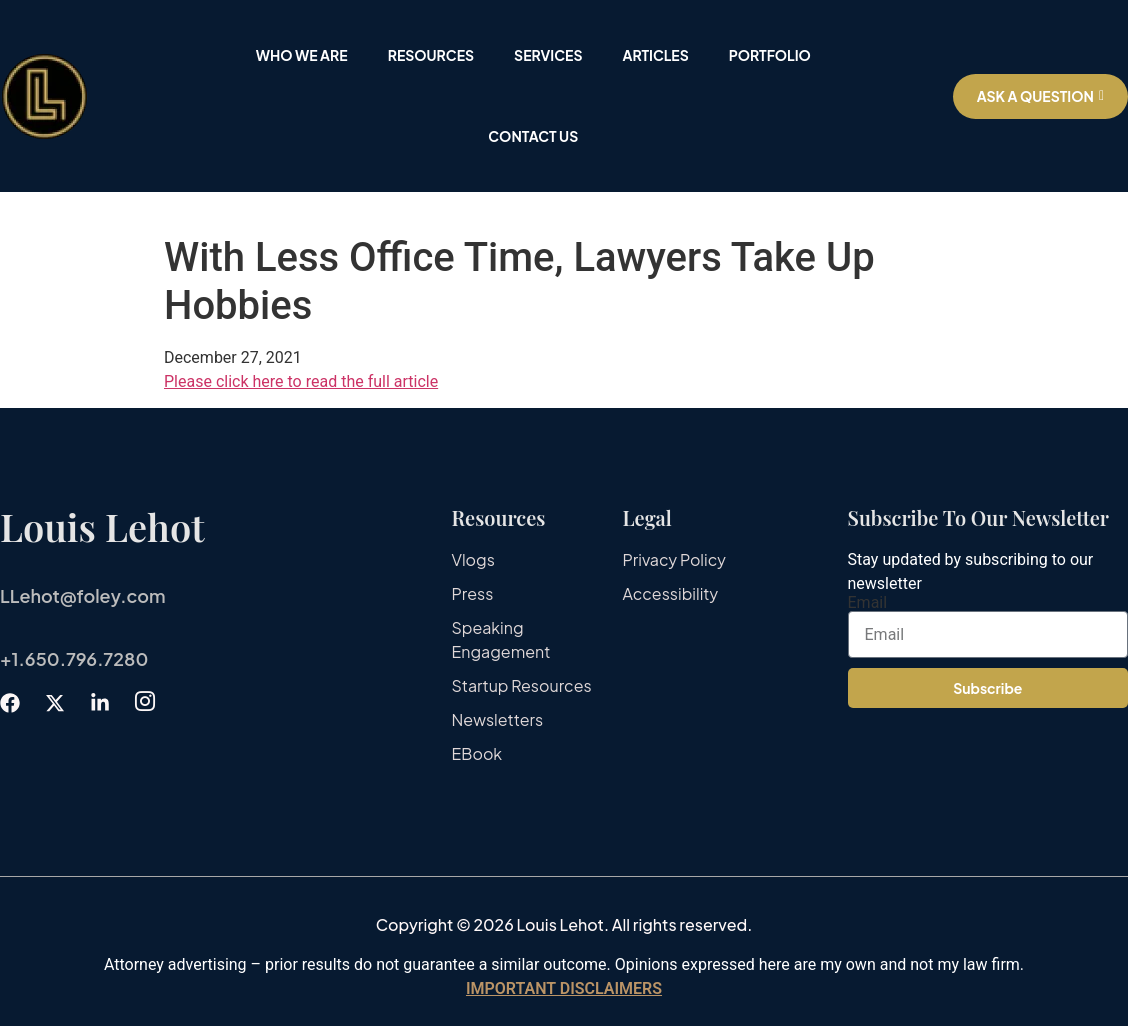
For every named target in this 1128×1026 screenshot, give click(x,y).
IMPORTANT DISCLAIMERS (564, 988)
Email (868, 603)
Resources (431, 55)
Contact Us (533, 136)
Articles (655, 55)
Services (548, 55)
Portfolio (770, 55)
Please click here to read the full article (301, 381)
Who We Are (302, 55)
